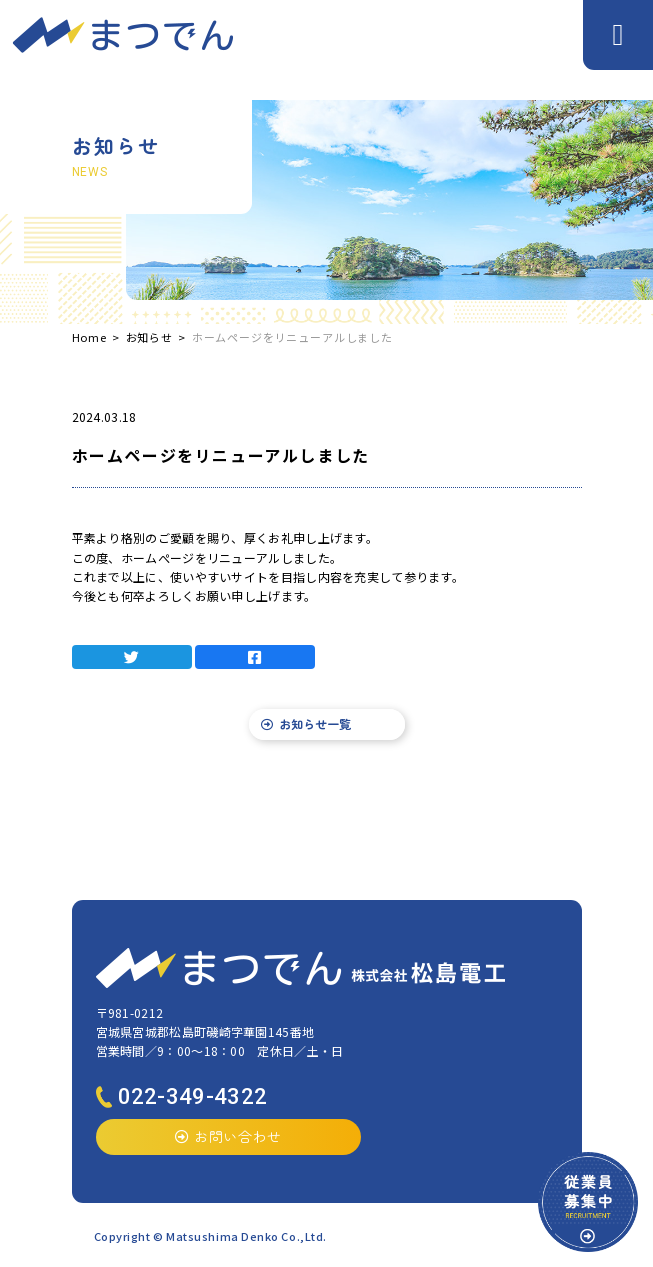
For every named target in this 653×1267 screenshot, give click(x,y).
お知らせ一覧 (306, 723)
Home (89, 337)
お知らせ (149, 337)
